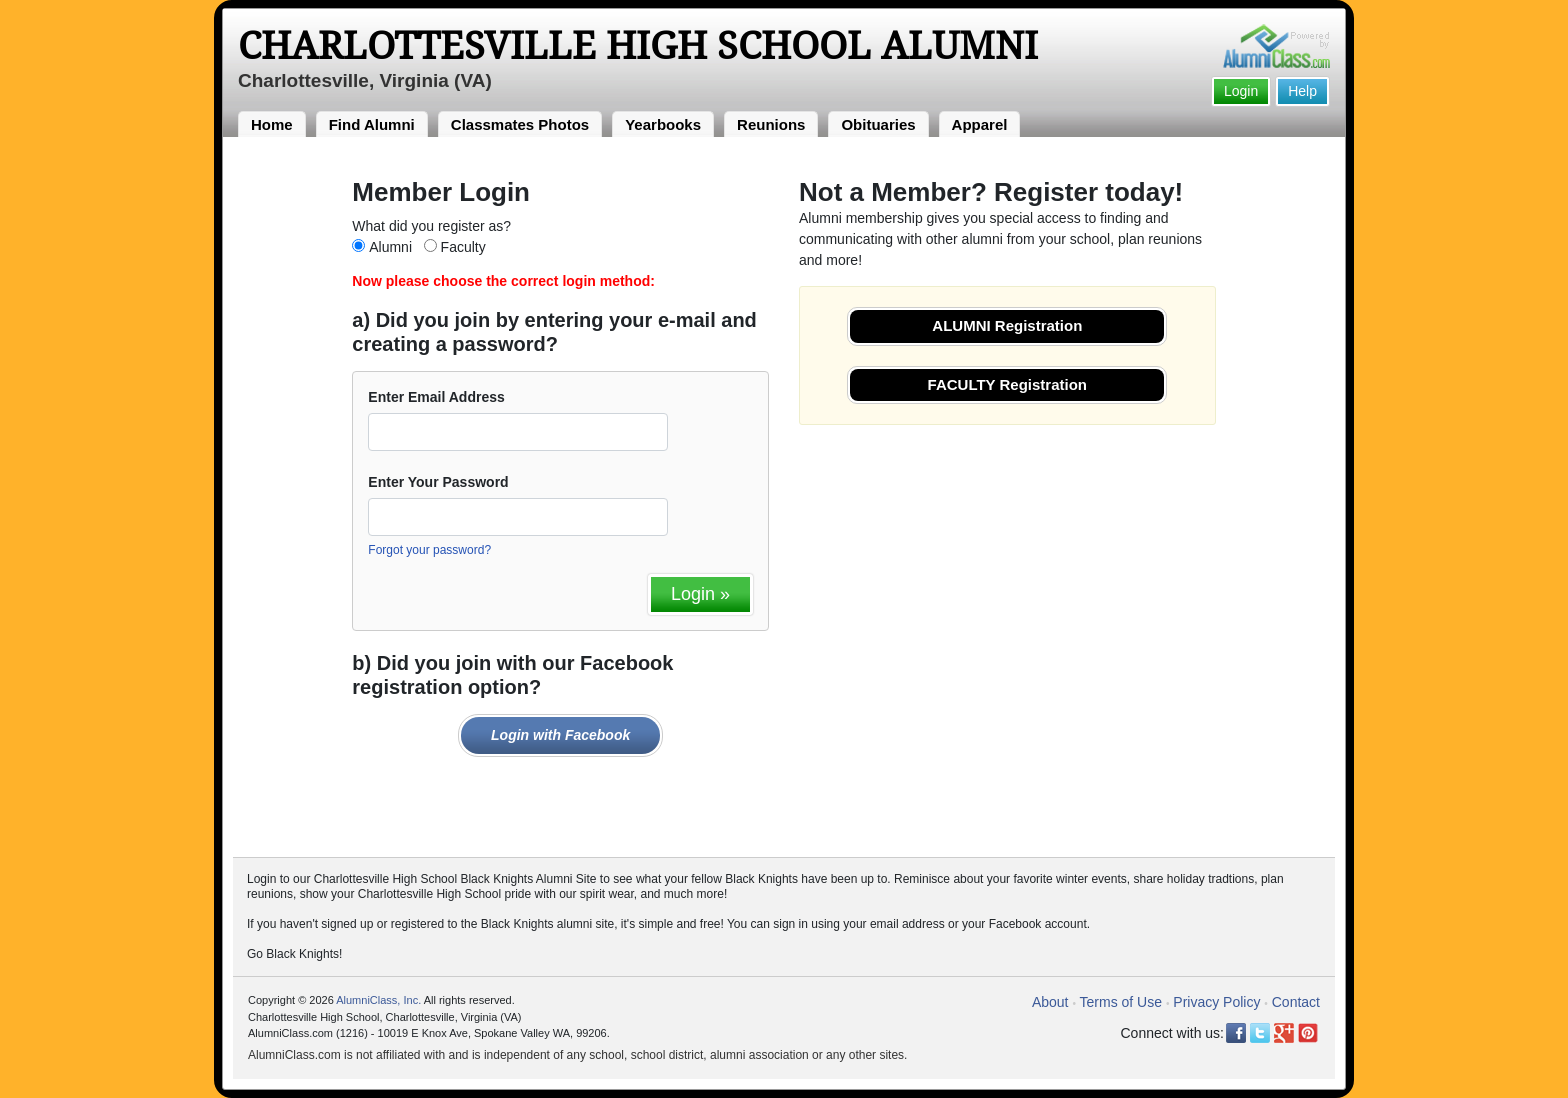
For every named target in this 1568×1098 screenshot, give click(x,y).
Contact (1296, 1002)
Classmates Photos (520, 124)
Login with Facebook (560, 735)
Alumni (390, 247)
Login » (700, 594)
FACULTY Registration (1007, 384)
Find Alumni (372, 124)
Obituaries (878, 124)
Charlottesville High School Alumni (638, 46)
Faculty (463, 247)
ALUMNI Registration (1007, 325)
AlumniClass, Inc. (378, 1000)
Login (1241, 91)
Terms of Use (1121, 1002)
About (1050, 1002)
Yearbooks (663, 124)
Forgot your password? (429, 550)
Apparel (980, 124)
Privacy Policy (1216, 1002)
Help (1302, 91)
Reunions (771, 124)
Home (272, 124)
